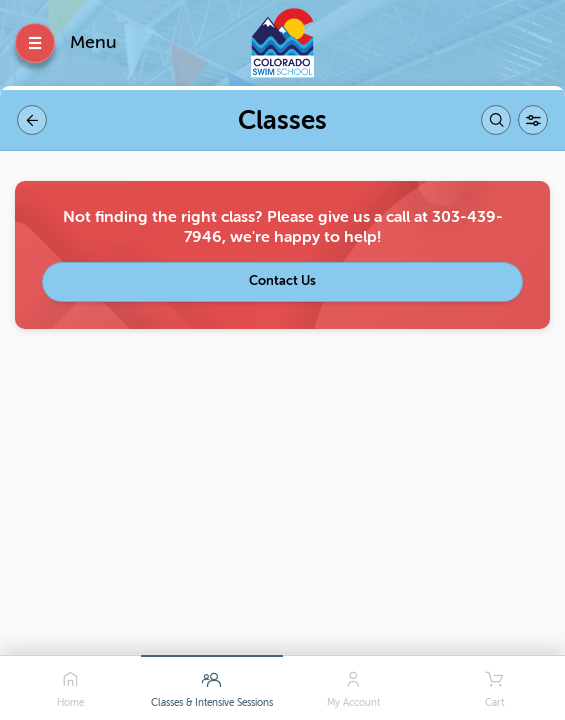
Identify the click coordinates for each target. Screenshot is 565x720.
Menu (93, 42)
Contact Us (282, 280)
